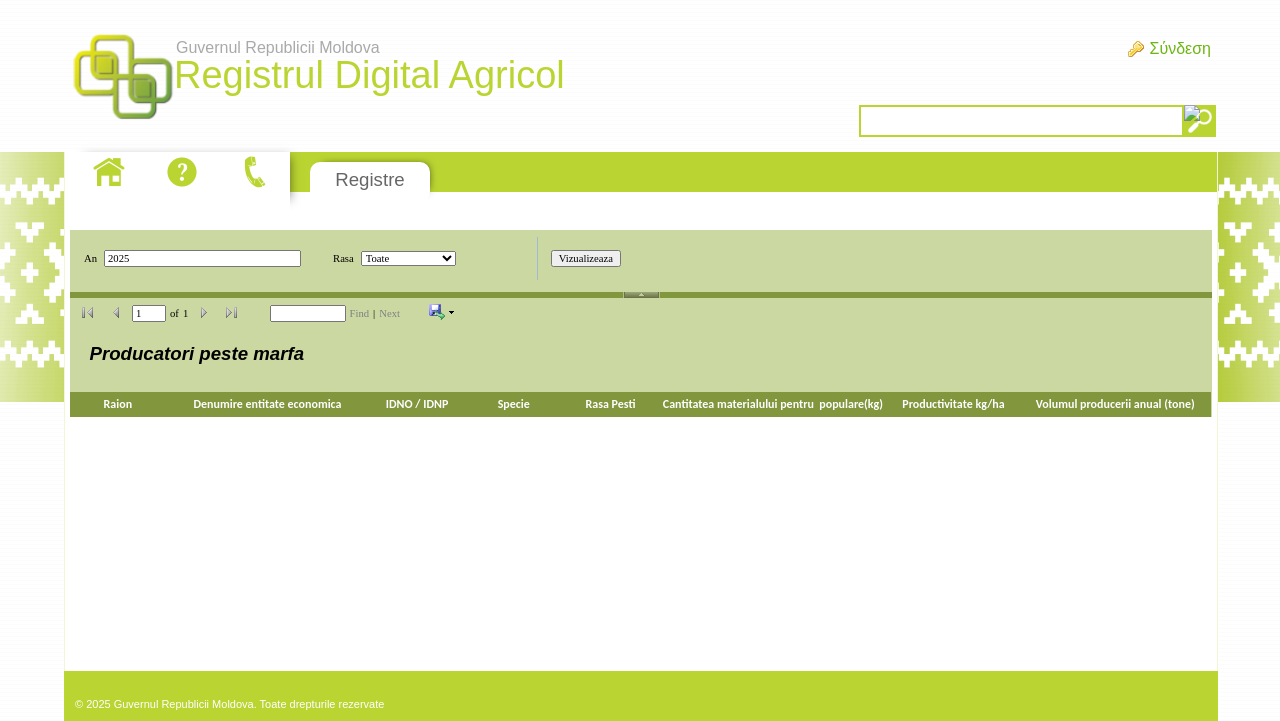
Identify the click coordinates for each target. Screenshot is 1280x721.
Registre (369, 179)
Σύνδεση (1180, 48)
